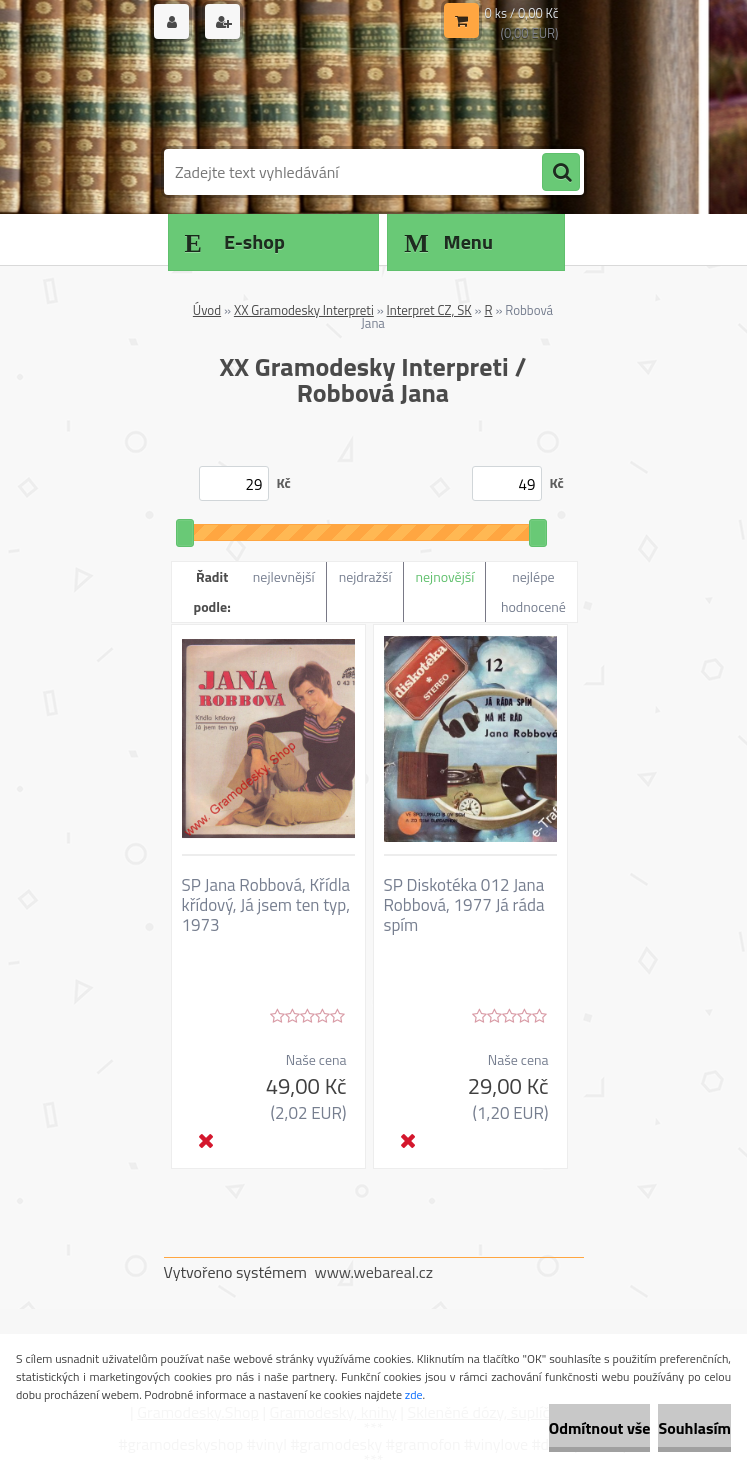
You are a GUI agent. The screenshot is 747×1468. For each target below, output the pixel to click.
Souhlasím (694, 1428)
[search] (561, 173)
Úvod (207, 310)
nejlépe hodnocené (533, 591)
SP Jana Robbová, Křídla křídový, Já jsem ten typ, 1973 (266, 905)
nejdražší (365, 576)
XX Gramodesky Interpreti (304, 310)
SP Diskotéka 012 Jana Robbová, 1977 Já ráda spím (464, 905)
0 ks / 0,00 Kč (522, 13)
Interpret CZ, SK (429, 310)
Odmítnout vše (600, 1428)
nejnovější (445, 576)
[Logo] (301, 97)
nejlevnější (284, 576)
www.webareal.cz (373, 1272)
